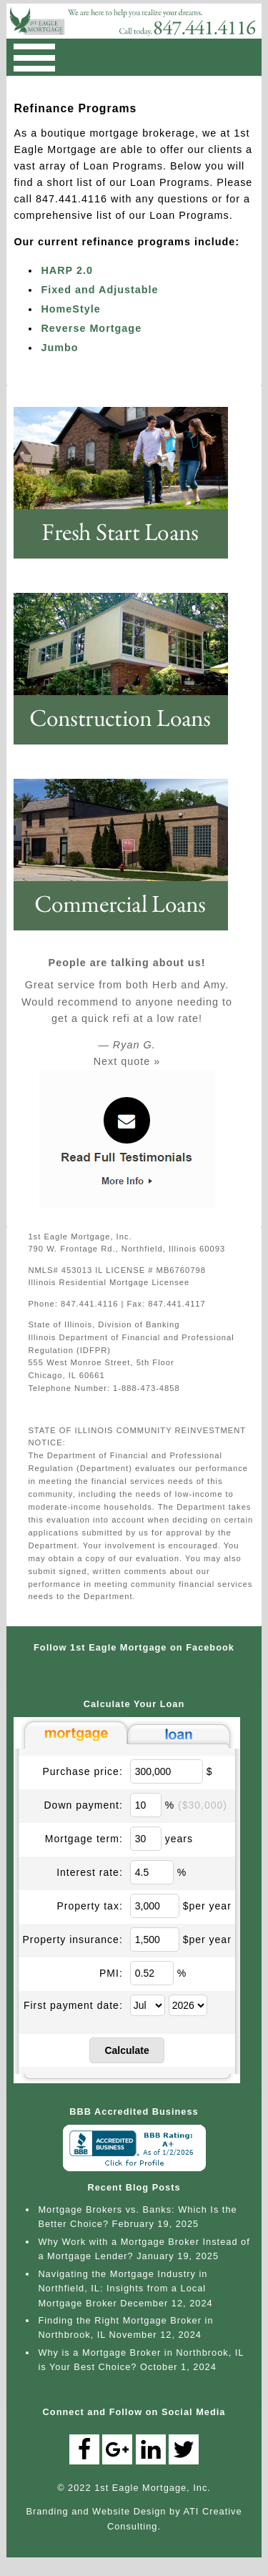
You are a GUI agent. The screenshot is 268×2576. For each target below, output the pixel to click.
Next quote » (127, 1061)
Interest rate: (89, 1872)
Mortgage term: (84, 1838)
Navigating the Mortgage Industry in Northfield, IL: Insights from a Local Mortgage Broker (122, 2288)
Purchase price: (83, 1771)
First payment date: (73, 2005)
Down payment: (83, 1805)
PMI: (111, 1973)
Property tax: (89, 1906)
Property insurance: (72, 1939)
